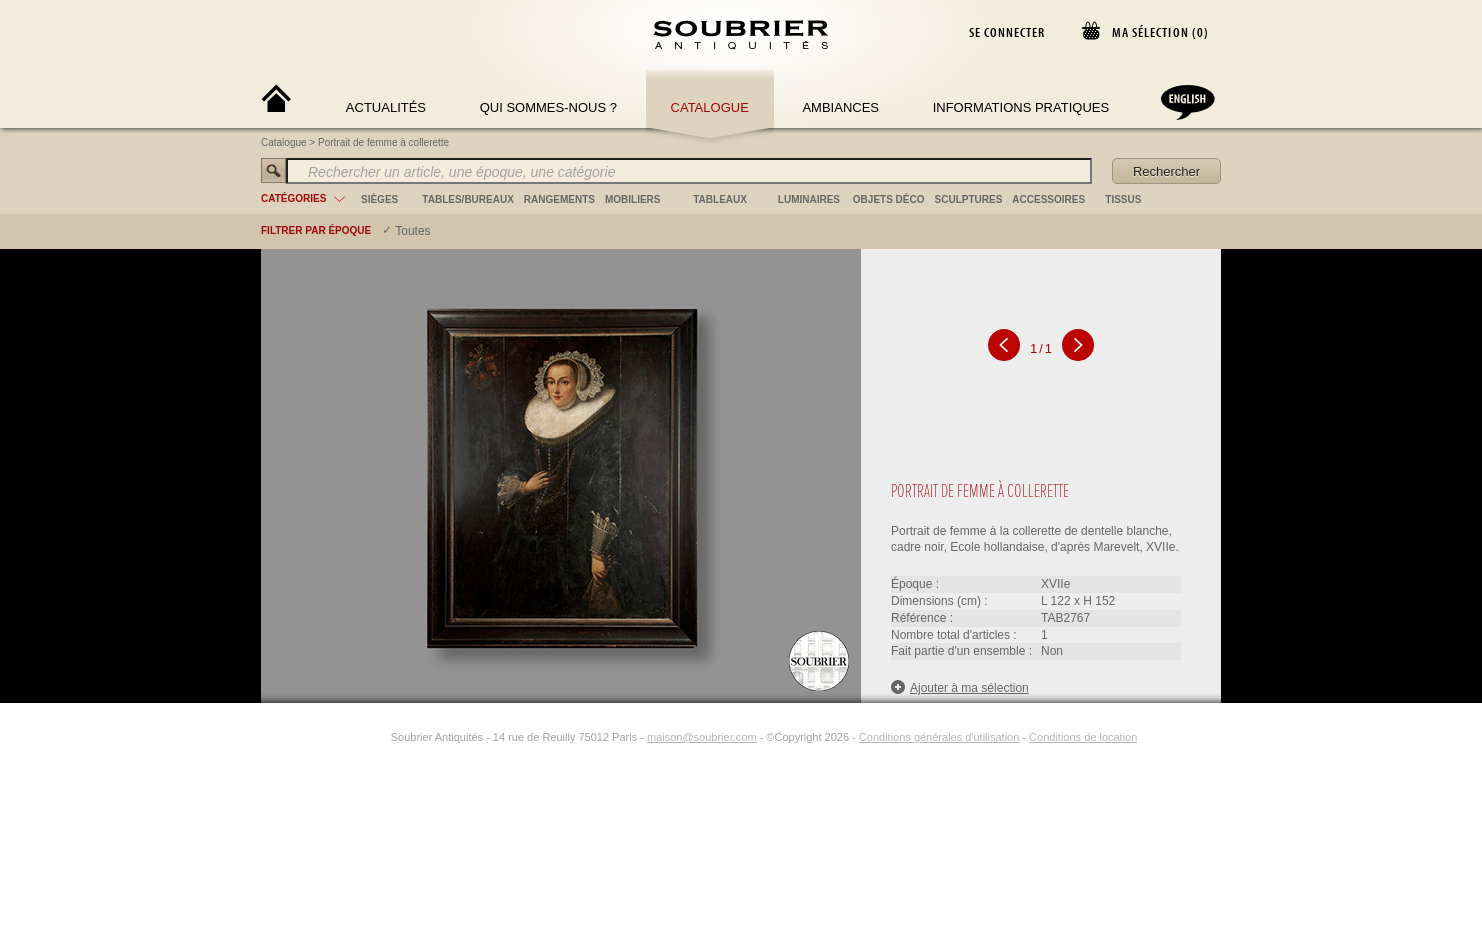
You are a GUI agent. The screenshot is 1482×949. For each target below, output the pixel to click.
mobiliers (633, 199)
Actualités (386, 107)
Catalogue (710, 107)
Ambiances (840, 107)
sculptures (969, 199)
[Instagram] (378, 737)
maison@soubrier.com (702, 737)
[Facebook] (355, 737)
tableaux (720, 199)
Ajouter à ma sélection (960, 687)
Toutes (412, 231)
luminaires (809, 199)
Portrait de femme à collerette (383, 142)
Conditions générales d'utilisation (939, 737)
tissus (1123, 199)
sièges (379, 199)
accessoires (1048, 199)
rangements (559, 199)
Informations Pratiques (1021, 107)
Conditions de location (1083, 737)
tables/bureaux (467, 199)
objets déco (889, 199)
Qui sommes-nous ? (548, 107)
